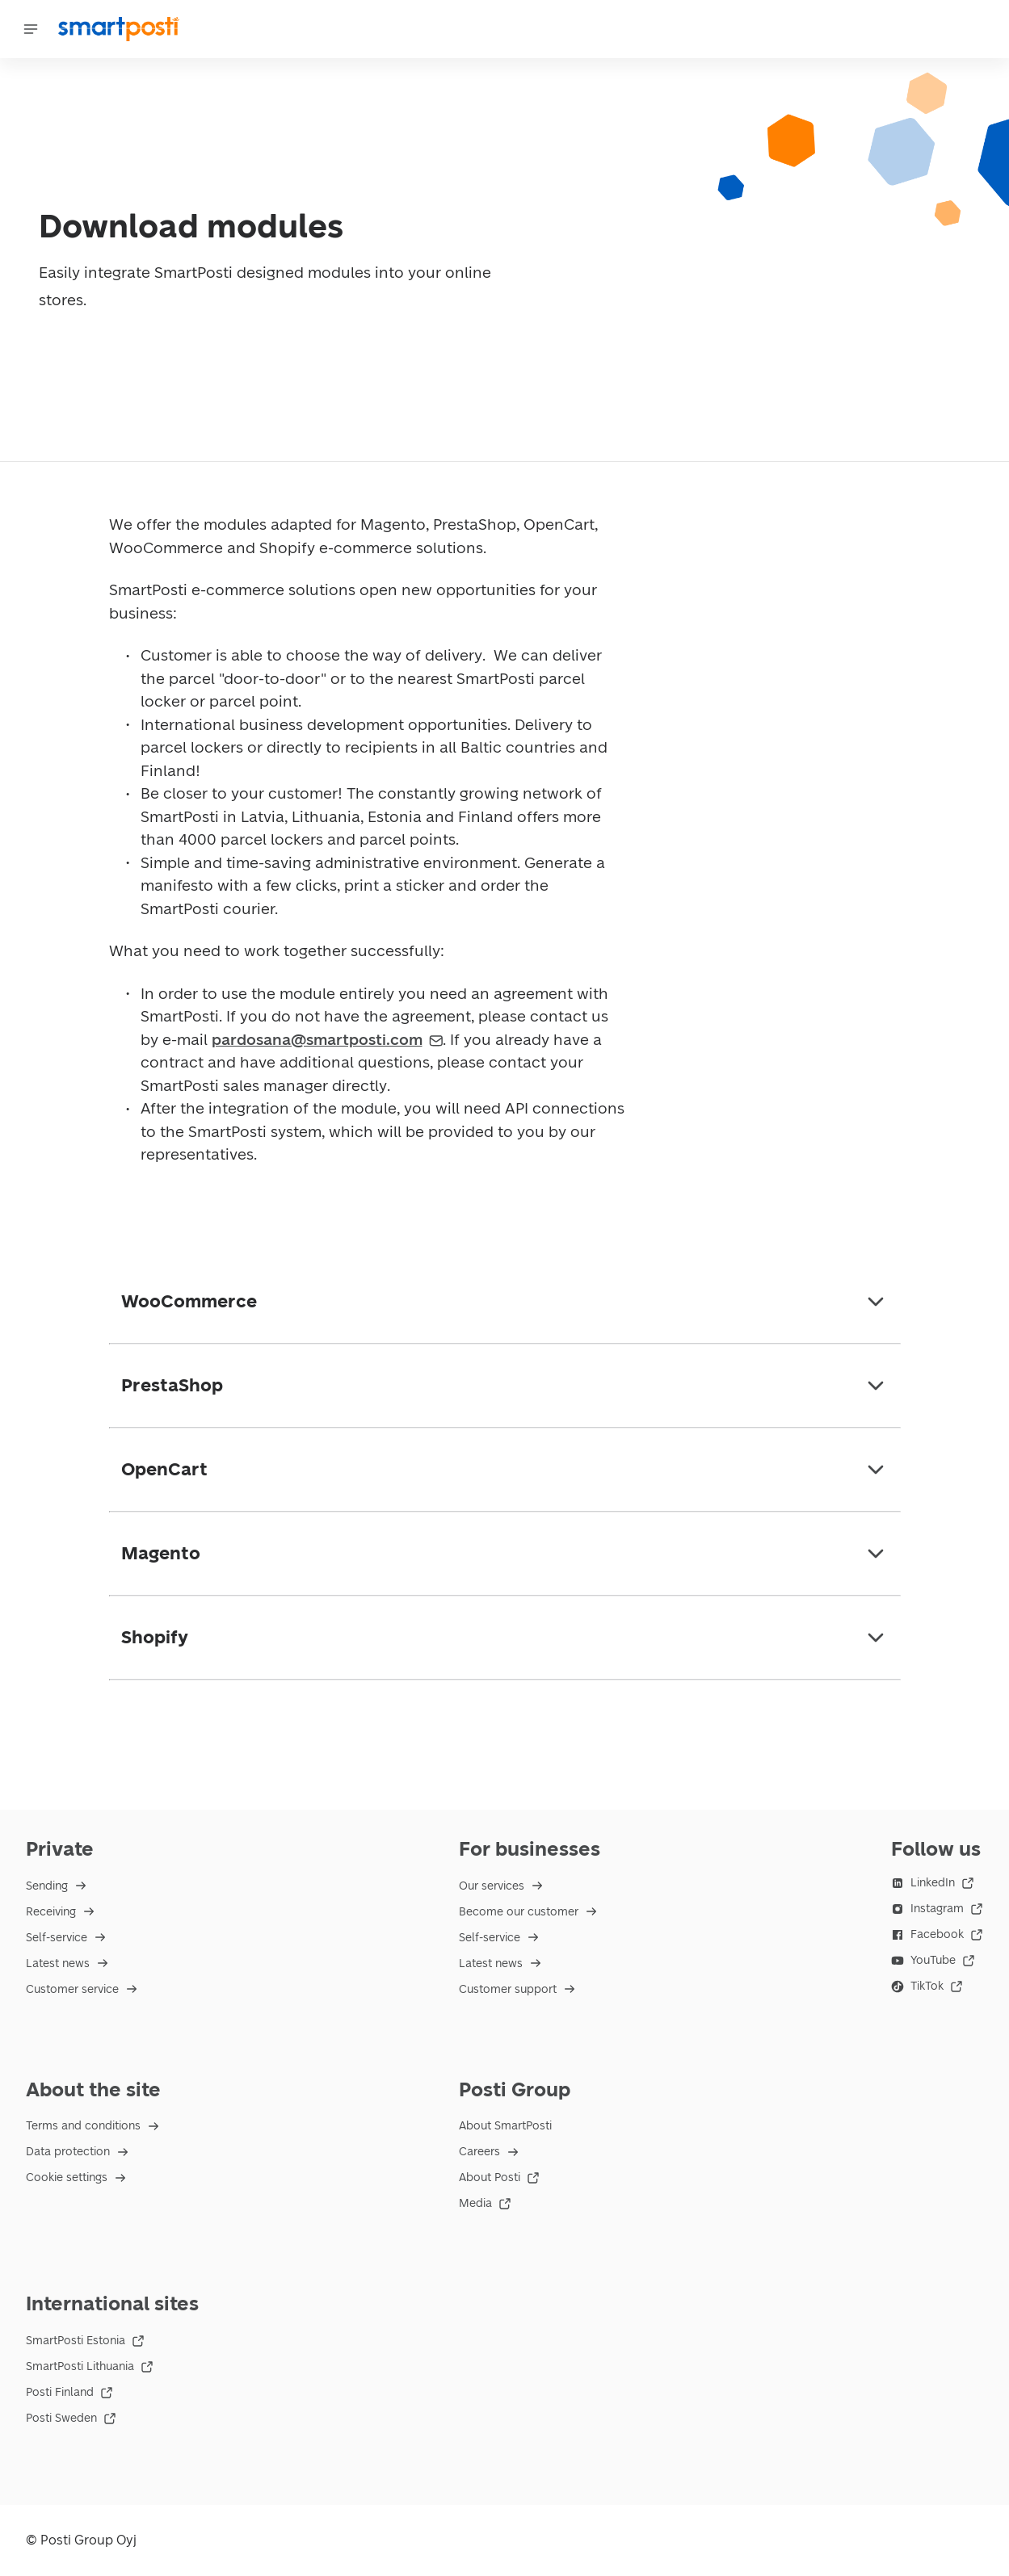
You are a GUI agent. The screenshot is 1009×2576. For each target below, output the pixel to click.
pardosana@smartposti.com (328, 1039)
